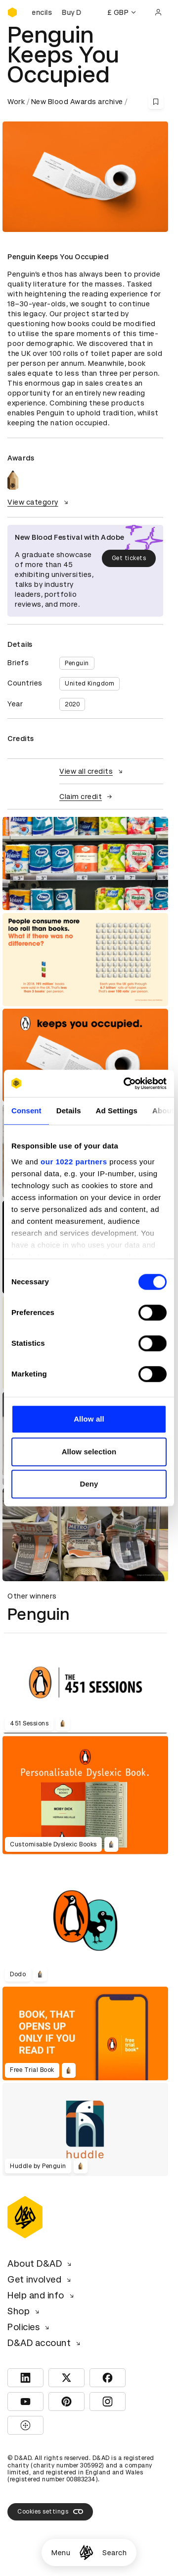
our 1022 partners (74, 1161)
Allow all (89, 1419)
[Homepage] (86, 2552)
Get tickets (129, 558)
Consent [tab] (26, 1110)
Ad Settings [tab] (116, 1110)
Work (16, 102)
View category (39, 502)
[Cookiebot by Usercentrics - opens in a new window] (126, 1083)
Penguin (77, 663)
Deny (89, 1484)
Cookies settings (50, 2512)
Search (114, 2553)
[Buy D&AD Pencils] (57, 12)
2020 (72, 704)
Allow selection (89, 1451)
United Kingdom (89, 683)
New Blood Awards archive (77, 102)
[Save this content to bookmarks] (155, 101)
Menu (60, 2553)
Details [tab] (68, 1110)
